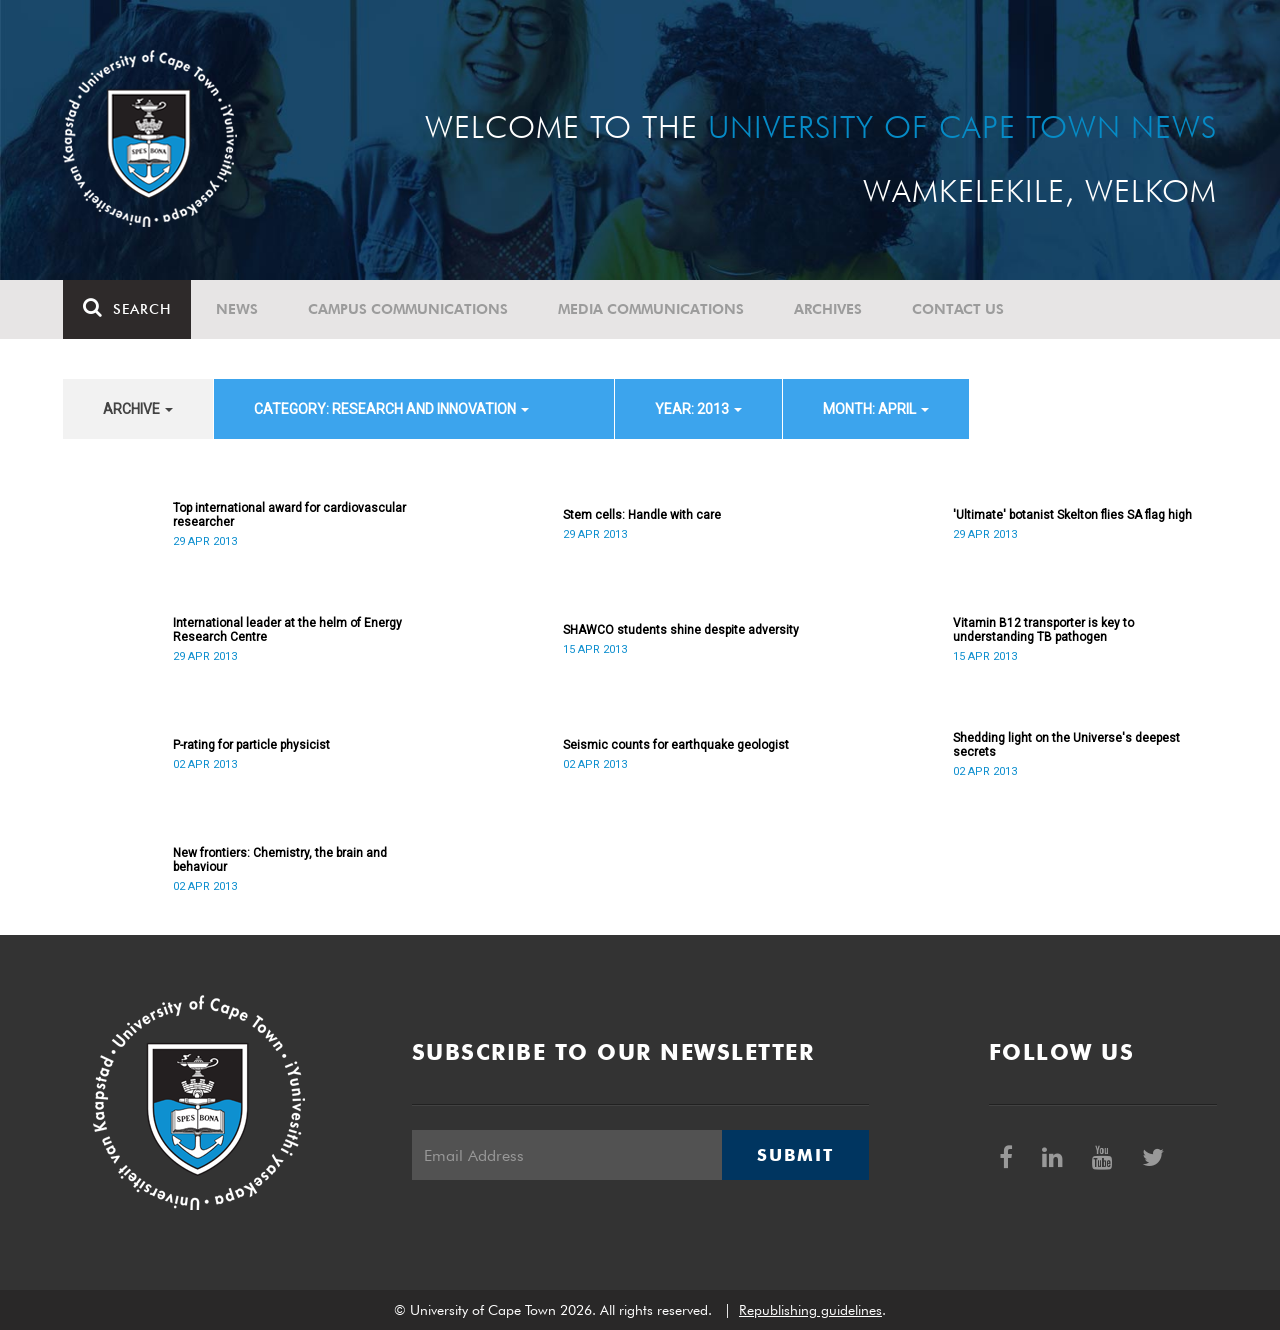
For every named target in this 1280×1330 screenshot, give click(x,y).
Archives (828, 309)
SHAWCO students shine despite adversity (681, 630)
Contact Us (958, 309)
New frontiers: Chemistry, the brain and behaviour (280, 860)
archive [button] (138, 409)
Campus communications (408, 309)
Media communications (651, 309)
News (237, 309)
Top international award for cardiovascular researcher (289, 515)
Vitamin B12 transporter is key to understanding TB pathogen (1043, 630)
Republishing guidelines (810, 1310)
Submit (795, 1155)
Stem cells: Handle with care (642, 515)
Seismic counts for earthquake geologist (676, 745)
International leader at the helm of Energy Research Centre (287, 630)
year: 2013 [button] (698, 409)
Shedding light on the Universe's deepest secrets (1066, 745)
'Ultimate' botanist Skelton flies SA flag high (1072, 515)
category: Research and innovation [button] (391, 409)
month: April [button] (876, 409)
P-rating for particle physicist (251, 745)
